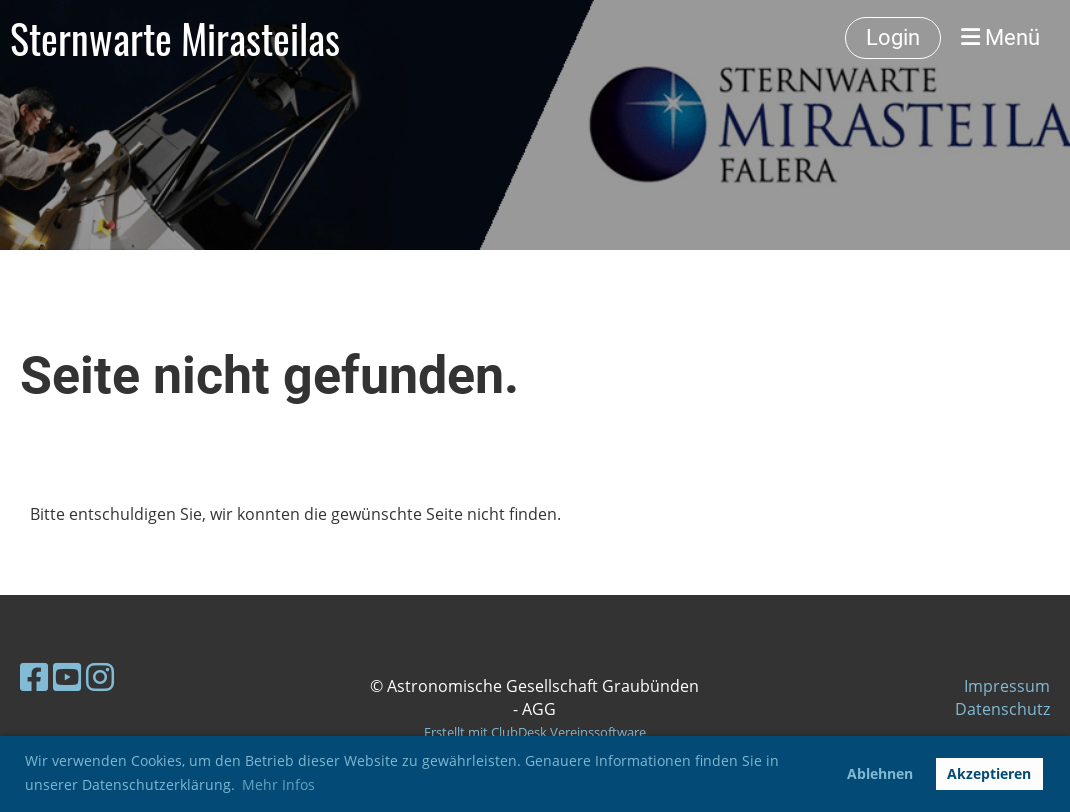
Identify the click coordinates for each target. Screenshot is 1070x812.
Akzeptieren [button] (989, 773)
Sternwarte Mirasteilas (175, 38)
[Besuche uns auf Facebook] (34, 676)
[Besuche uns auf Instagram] (100, 676)
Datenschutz (1002, 709)
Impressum (1007, 686)
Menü (1000, 37)
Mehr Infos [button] (278, 784)
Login (893, 37)
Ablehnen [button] (880, 773)
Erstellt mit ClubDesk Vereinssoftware (535, 732)
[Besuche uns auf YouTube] (67, 676)
